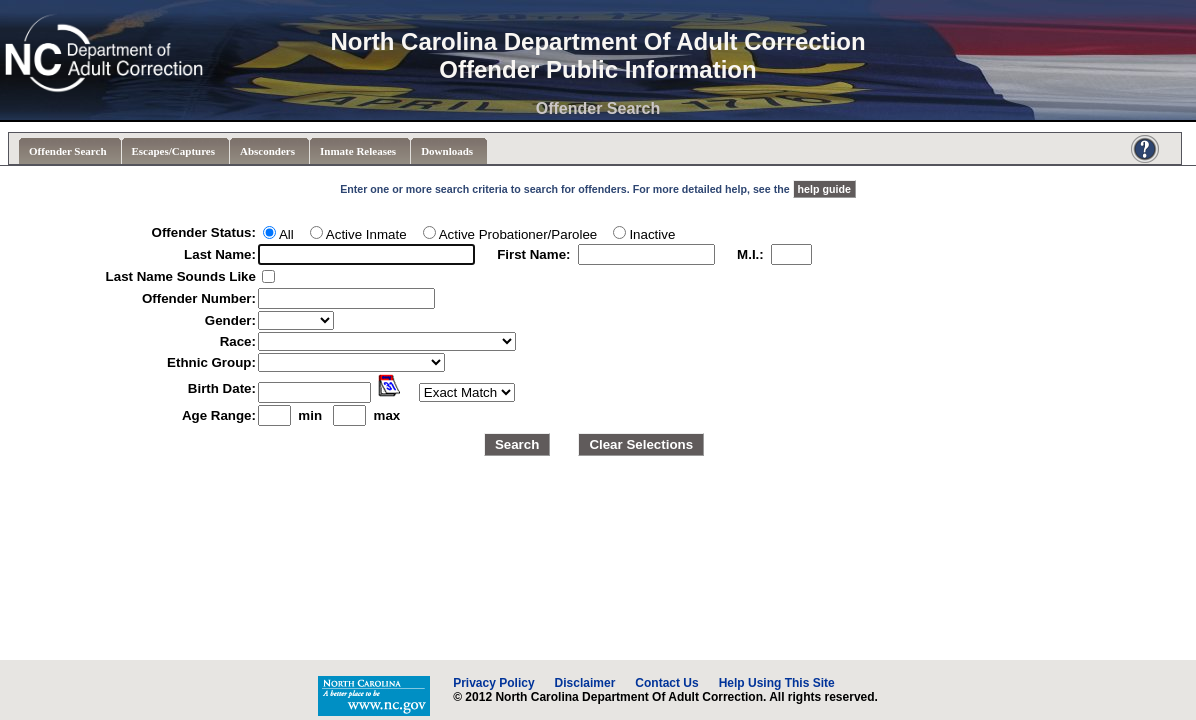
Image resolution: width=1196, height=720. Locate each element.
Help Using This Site (777, 683)
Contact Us (666, 683)
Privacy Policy (493, 683)
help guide (824, 189)
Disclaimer (585, 683)
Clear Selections (641, 444)
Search (517, 444)
